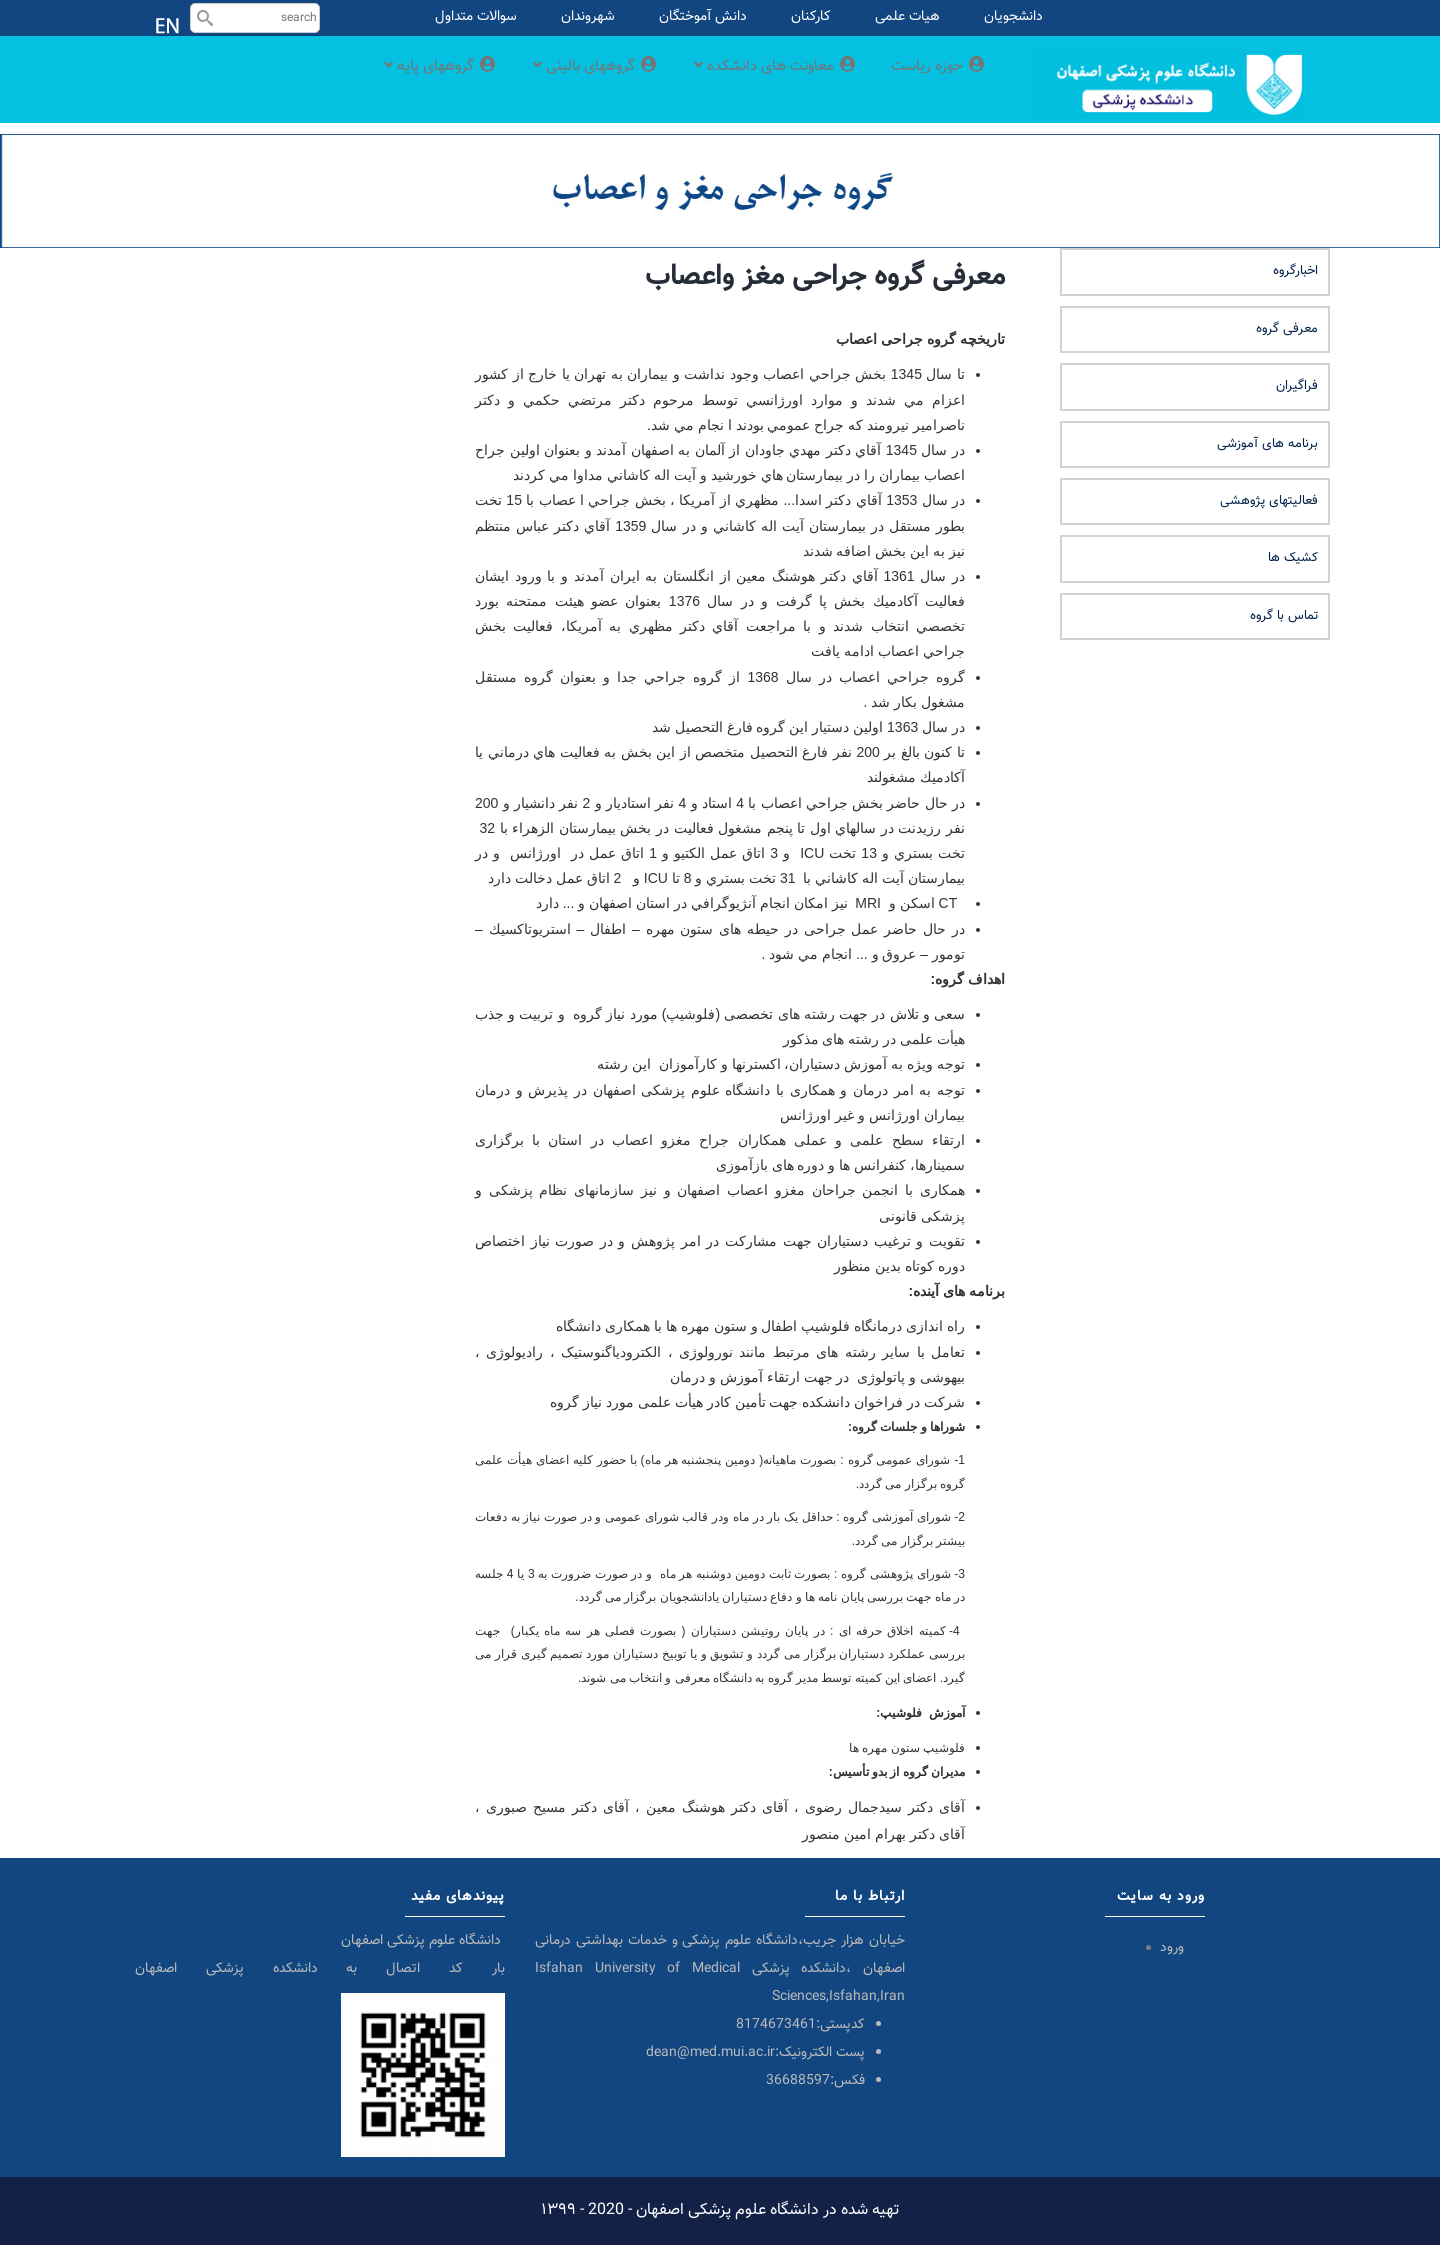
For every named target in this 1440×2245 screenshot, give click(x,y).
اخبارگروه (1295, 271)
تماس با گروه (1284, 616)
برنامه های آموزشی (1267, 444)
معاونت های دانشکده (754, 83)
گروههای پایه (384, 83)
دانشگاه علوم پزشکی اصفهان (423, 1941)
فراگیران (1297, 386)
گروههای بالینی (555, 83)
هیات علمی (907, 16)
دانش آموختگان (703, 16)
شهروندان (588, 16)
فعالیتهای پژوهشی (1269, 501)
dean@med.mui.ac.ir (710, 2053)
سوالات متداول (476, 16)
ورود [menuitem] (1172, 1948)
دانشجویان (1013, 16)
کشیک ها (1293, 558)
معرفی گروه (1287, 329)
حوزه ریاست (934, 83)
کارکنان (811, 16)
